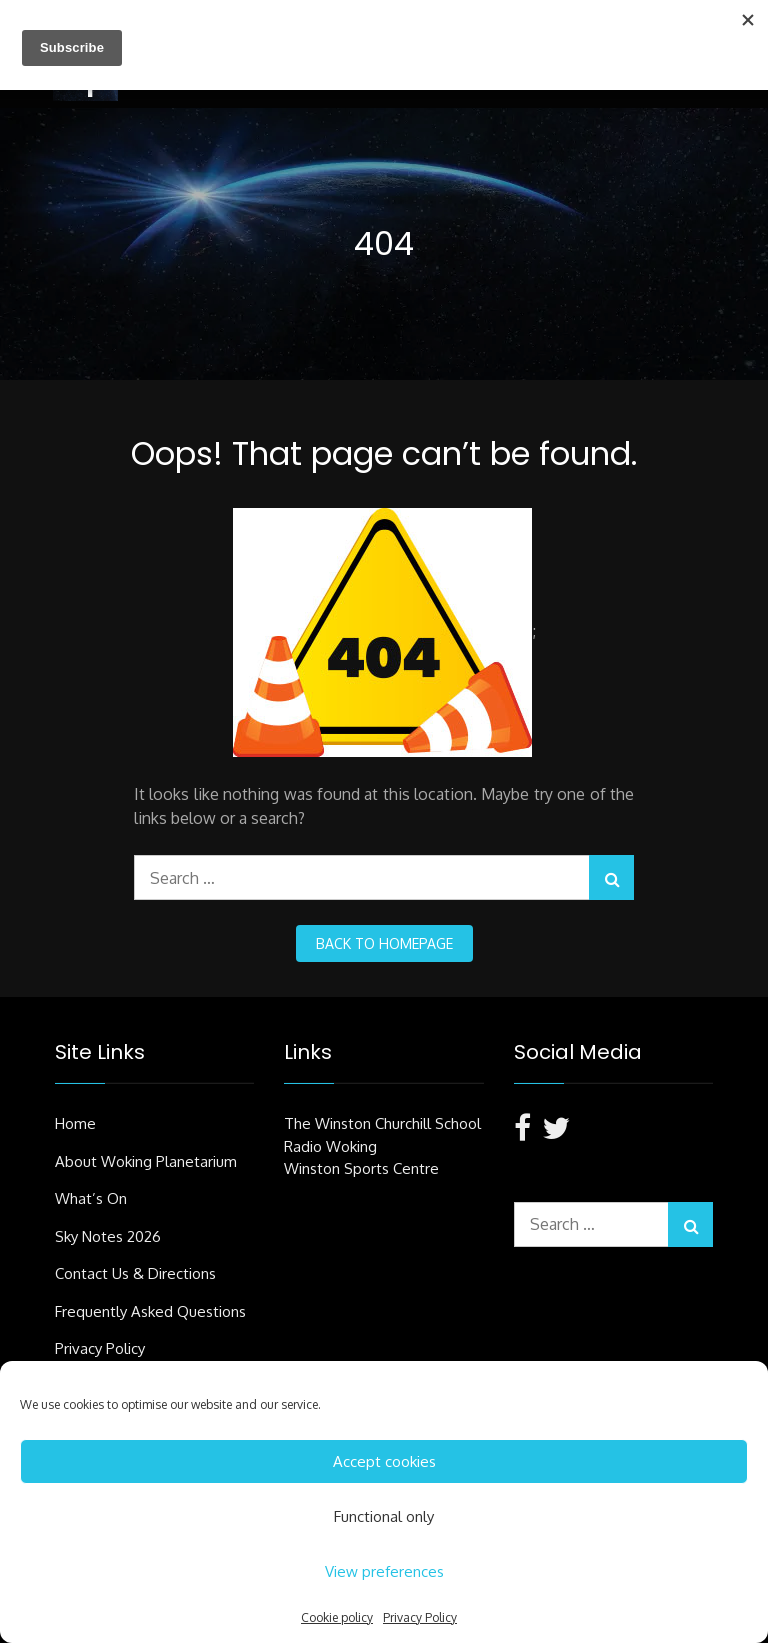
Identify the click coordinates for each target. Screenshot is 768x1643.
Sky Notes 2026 (108, 1236)
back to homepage (384, 943)
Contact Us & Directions (135, 1273)
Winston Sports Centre (361, 1168)
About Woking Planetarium (146, 1161)
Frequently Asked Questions (150, 1311)
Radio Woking (330, 1146)
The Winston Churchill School (382, 1123)
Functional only (384, 1516)
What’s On (91, 1198)
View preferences (384, 1571)
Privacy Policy (420, 1617)
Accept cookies (384, 1461)
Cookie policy (337, 1617)
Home (75, 1123)
